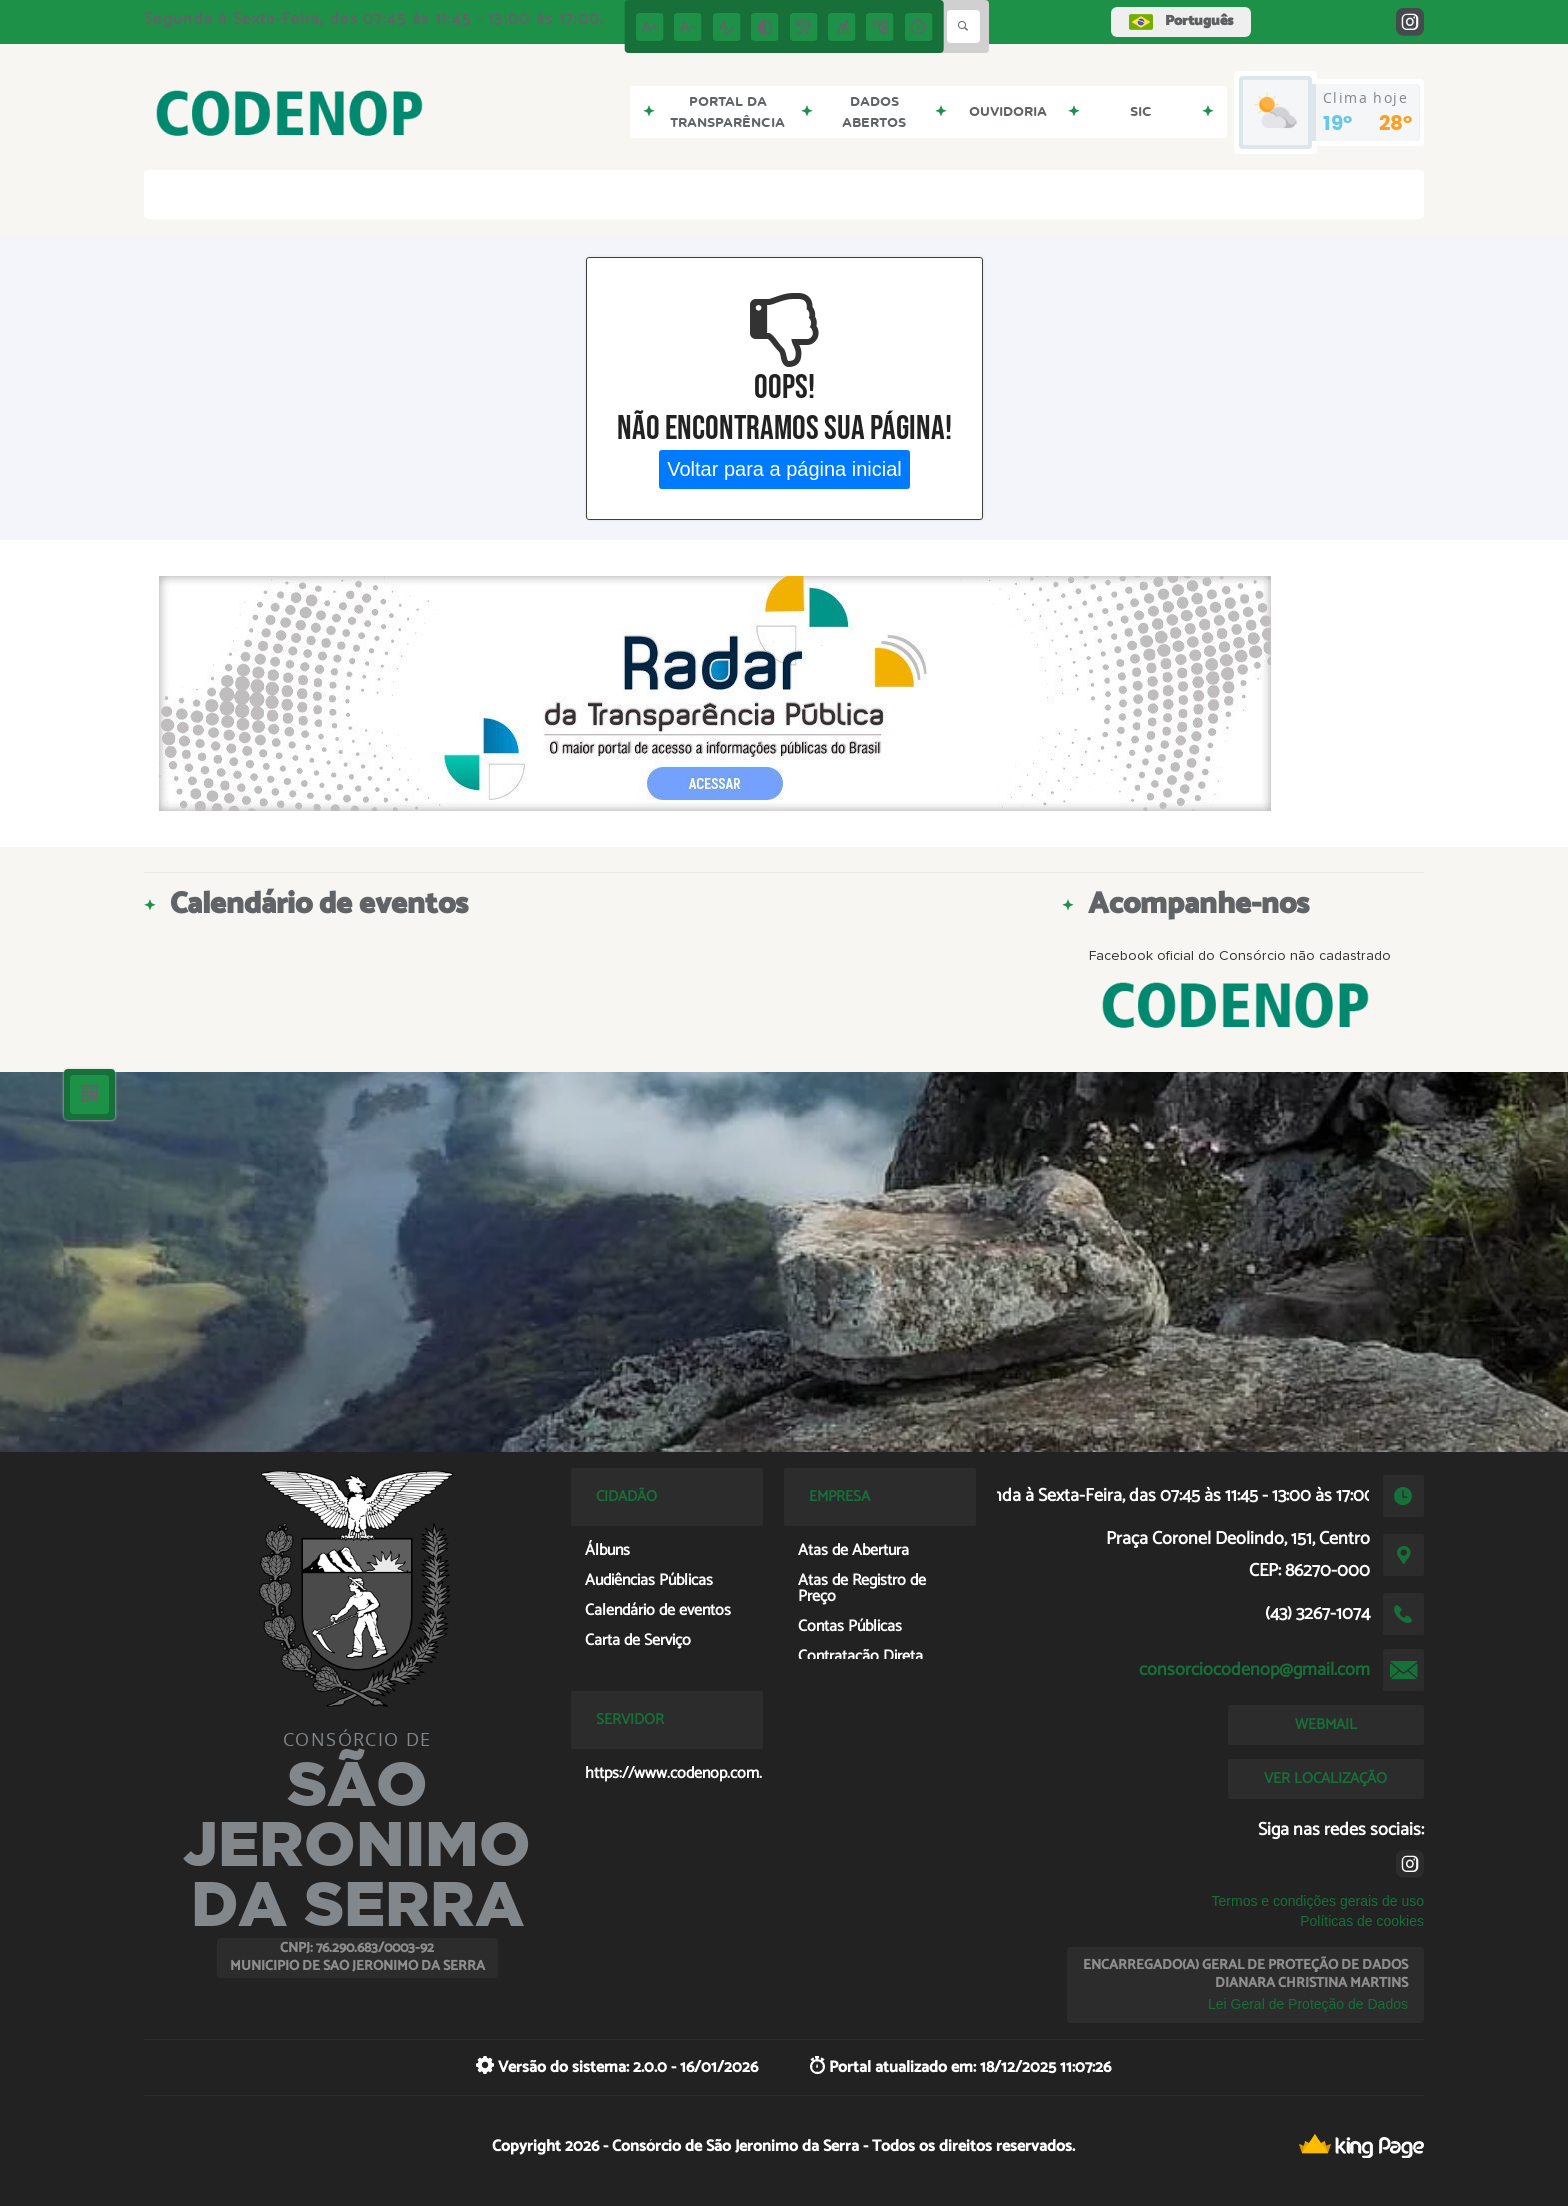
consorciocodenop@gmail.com (1254, 1670)
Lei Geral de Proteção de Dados (1308, 2004)
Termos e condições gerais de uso (1318, 1901)
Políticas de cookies (1362, 1921)
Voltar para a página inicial (784, 469)
